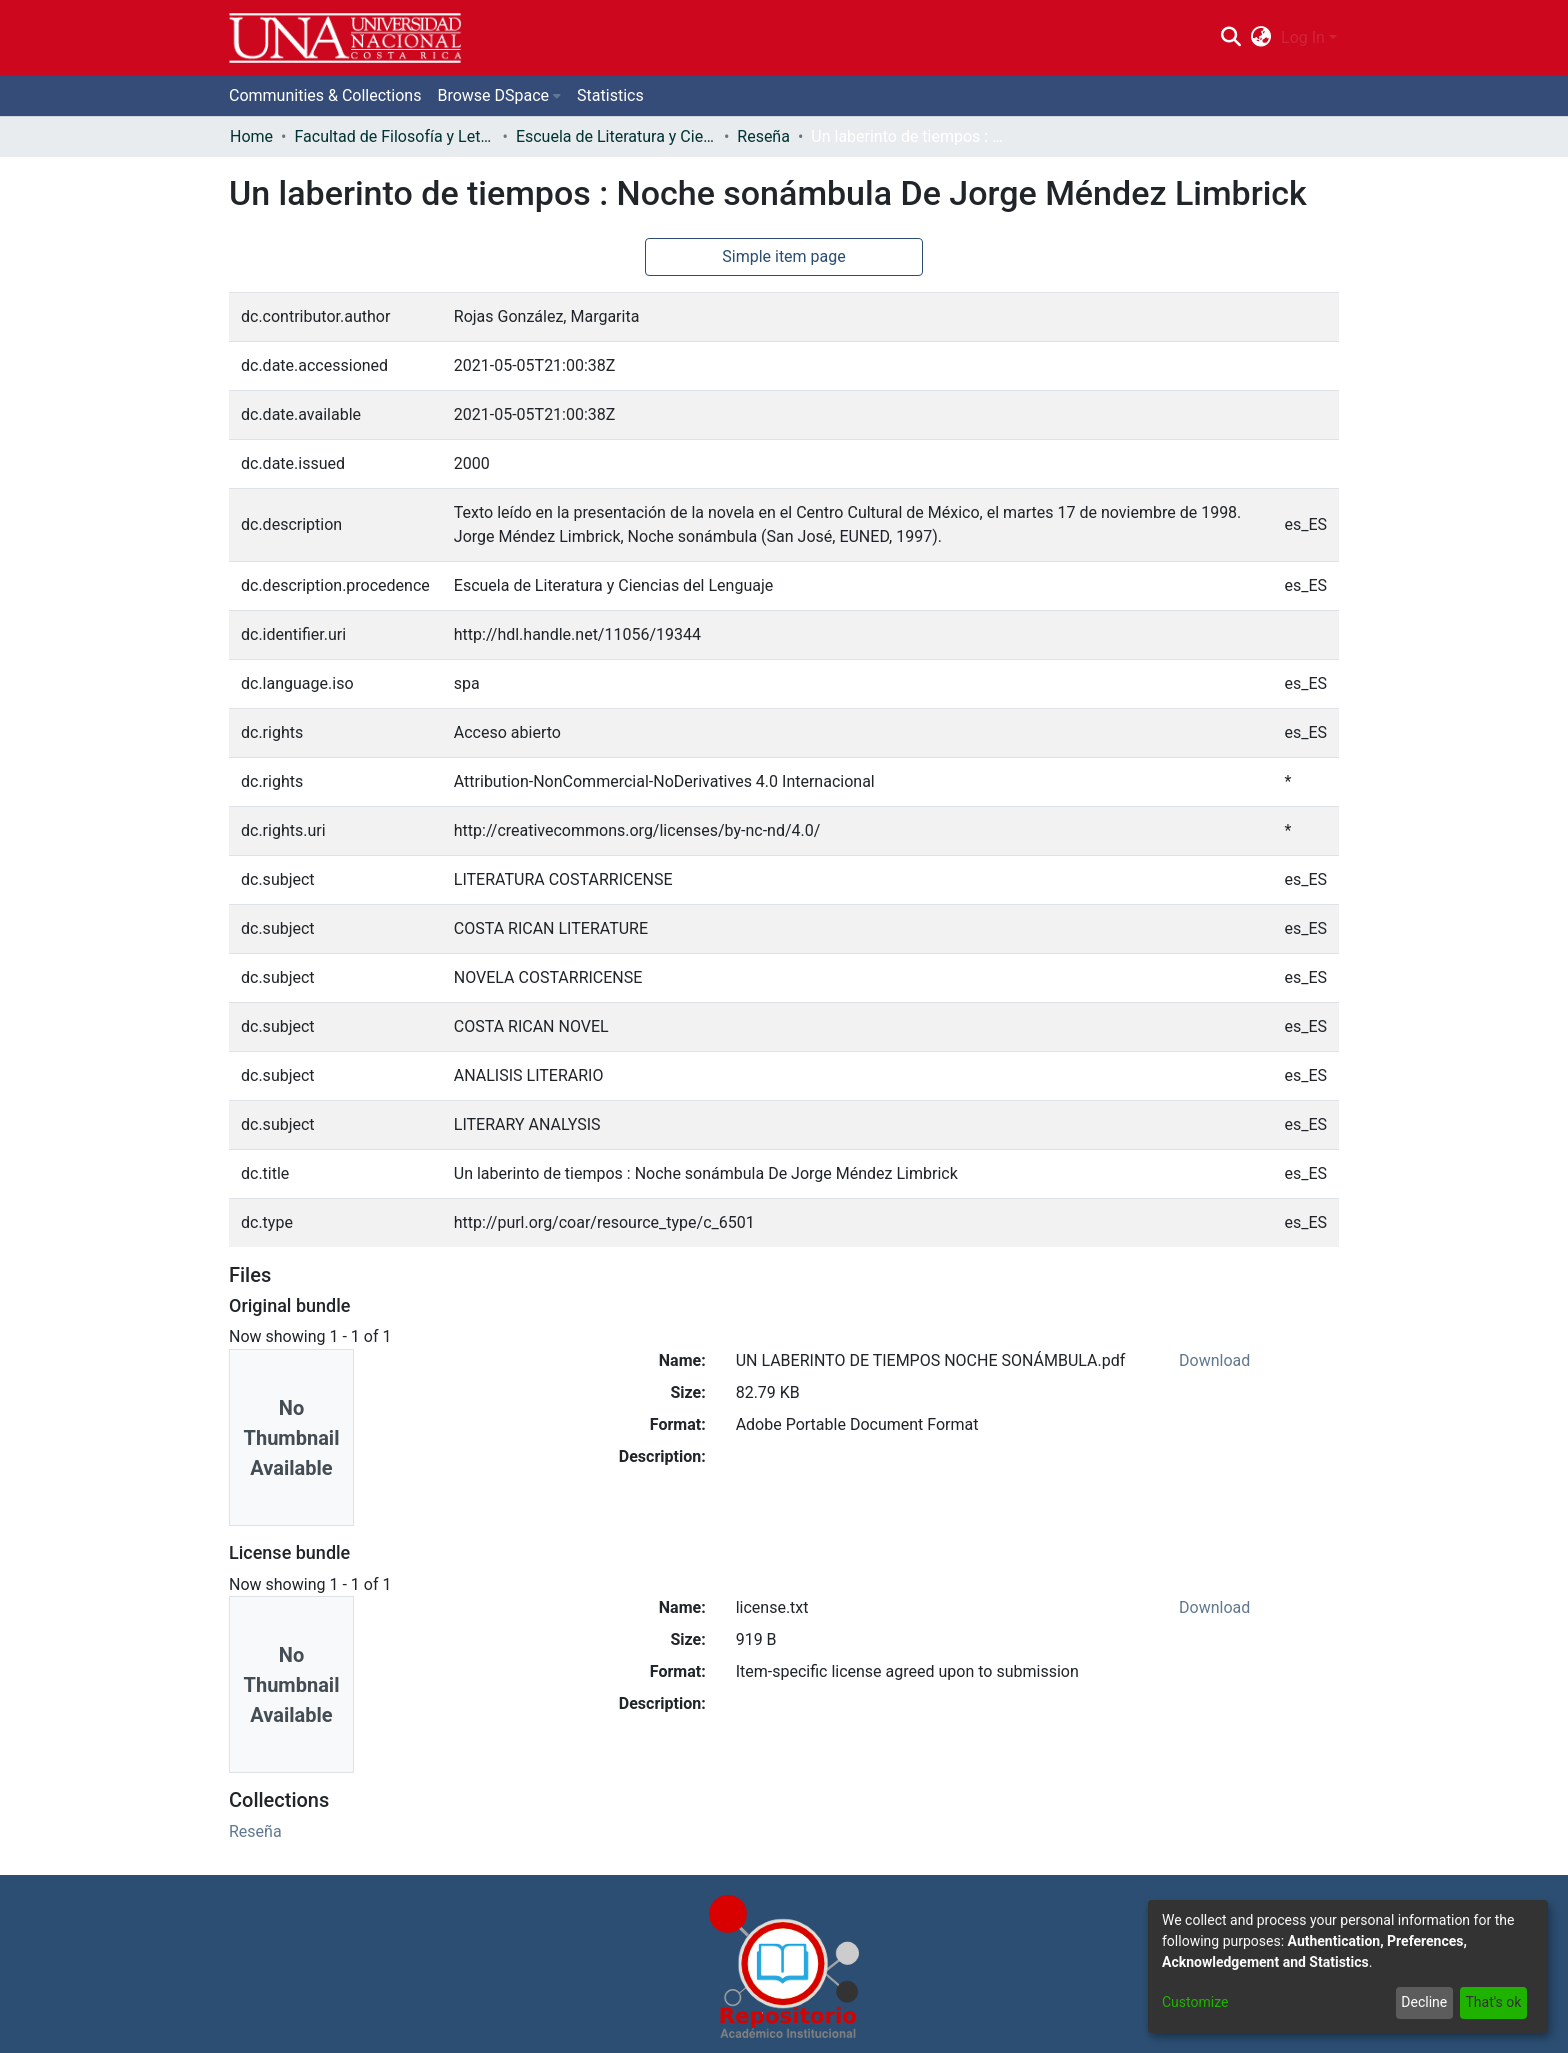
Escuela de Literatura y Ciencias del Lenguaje (616, 136)
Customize (1195, 2002)
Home (251, 136)
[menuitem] (1261, 38)
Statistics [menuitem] (610, 95)
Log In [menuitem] (1303, 37)
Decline (1424, 2002)
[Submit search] (1230, 38)
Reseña (763, 136)
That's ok (1493, 2002)
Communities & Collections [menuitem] (325, 95)
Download (1214, 1360)
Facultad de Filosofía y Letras (394, 136)
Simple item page (784, 256)
